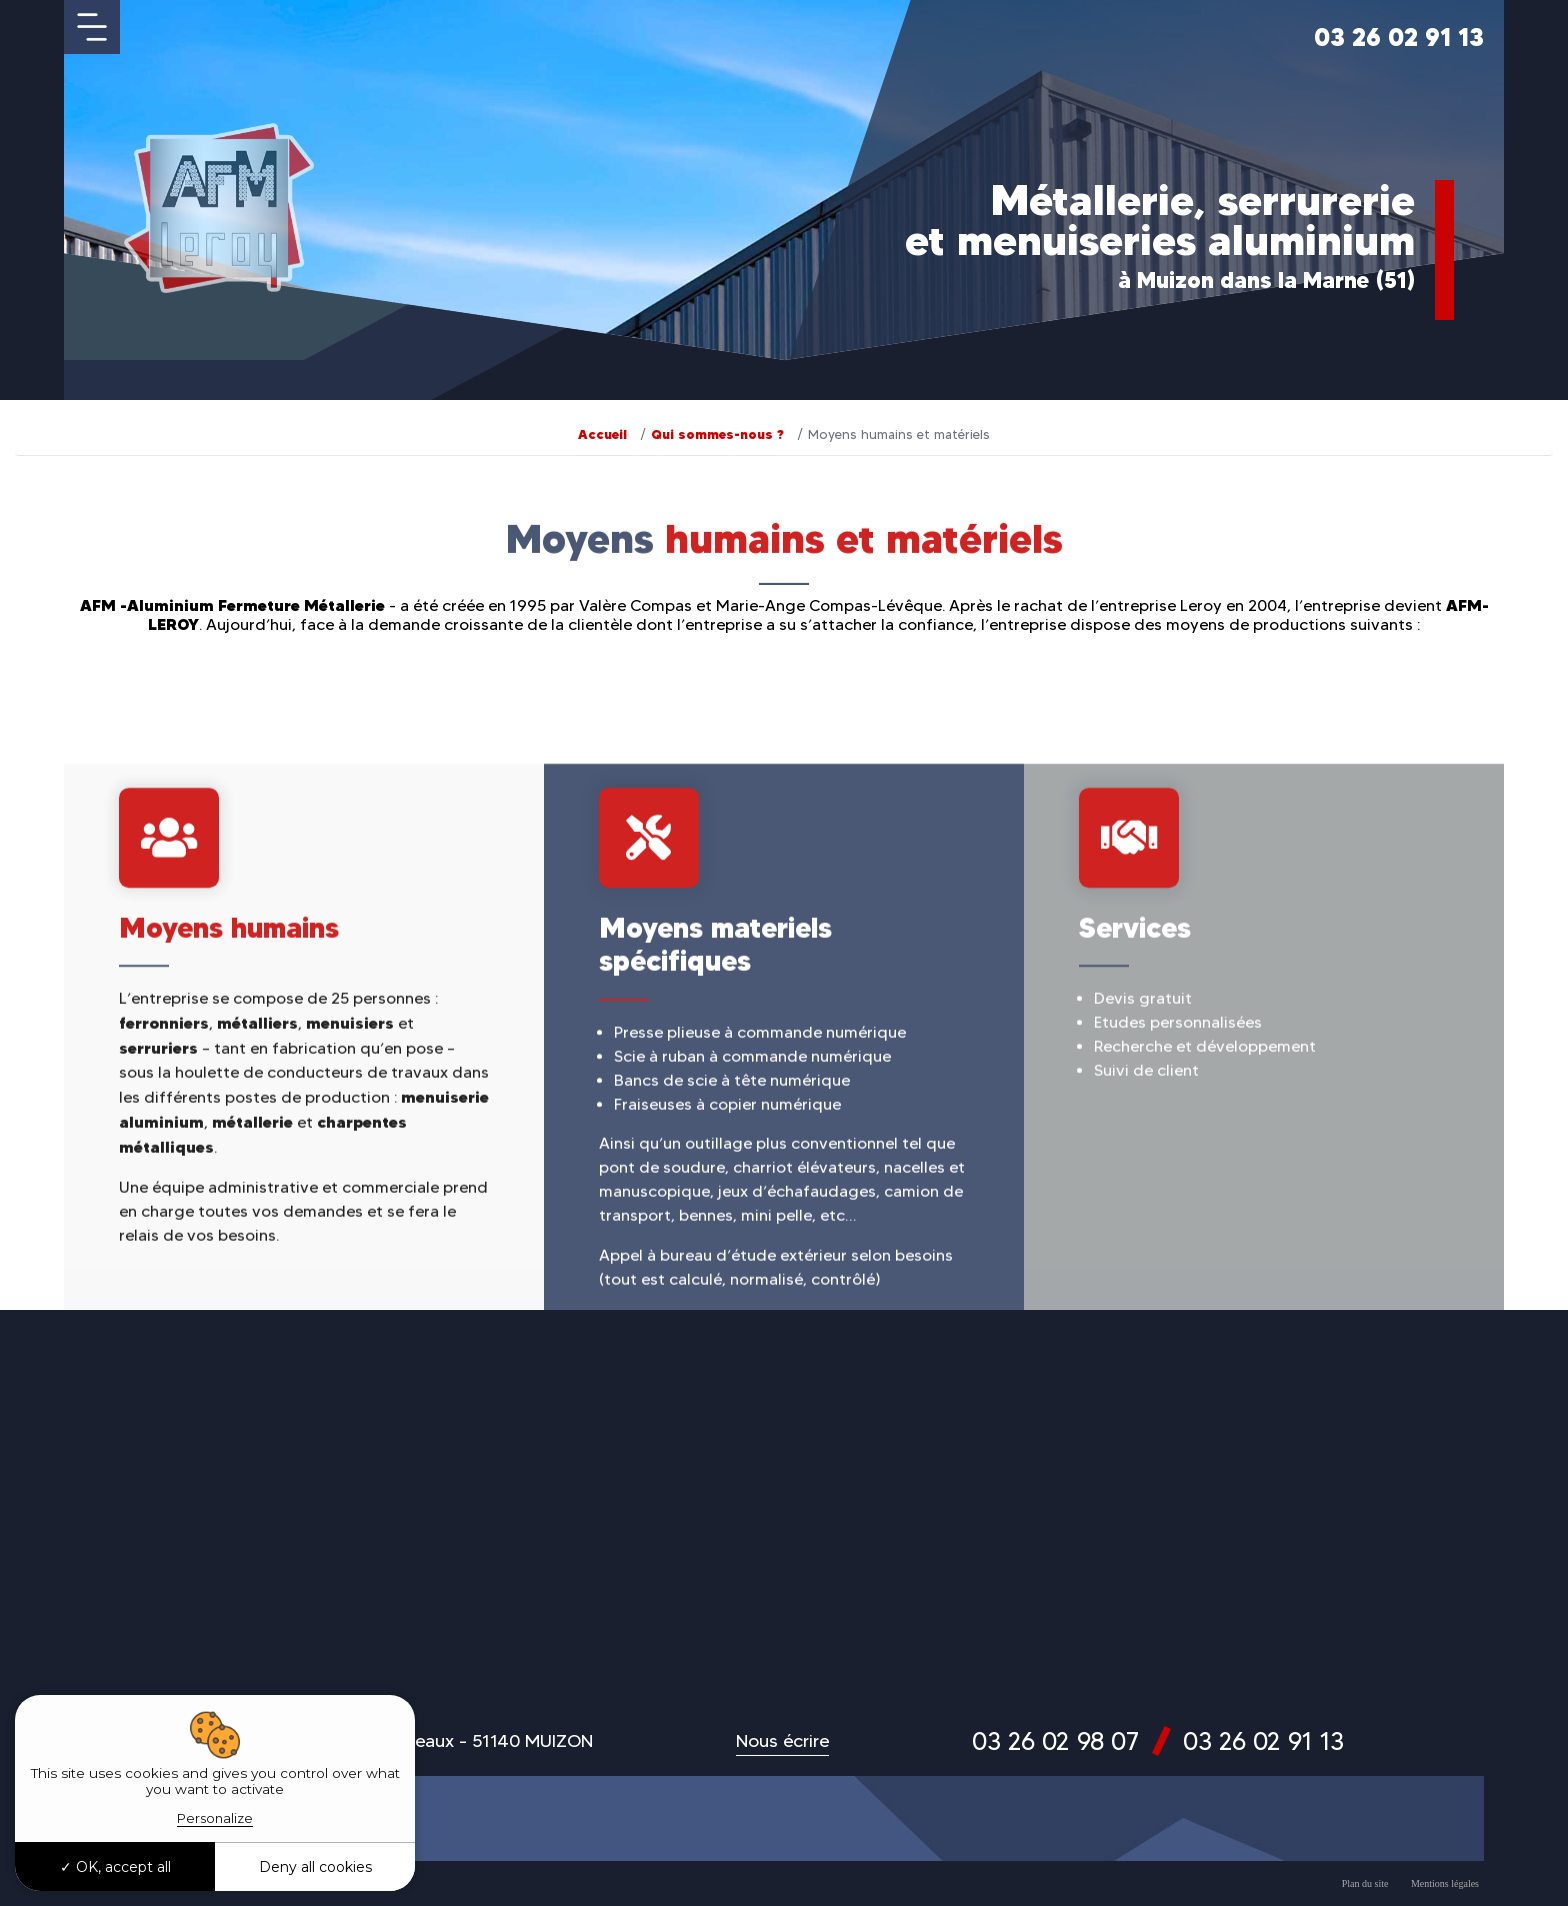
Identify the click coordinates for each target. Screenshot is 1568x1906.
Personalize (215, 1818)
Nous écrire (782, 1741)
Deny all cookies (315, 1867)
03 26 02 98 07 (1055, 1741)
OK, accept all (115, 1867)
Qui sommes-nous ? (717, 434)
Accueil (602, 434)
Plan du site (1365, 1883)
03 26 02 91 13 (1399, 37)
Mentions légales (1445, 1883)
